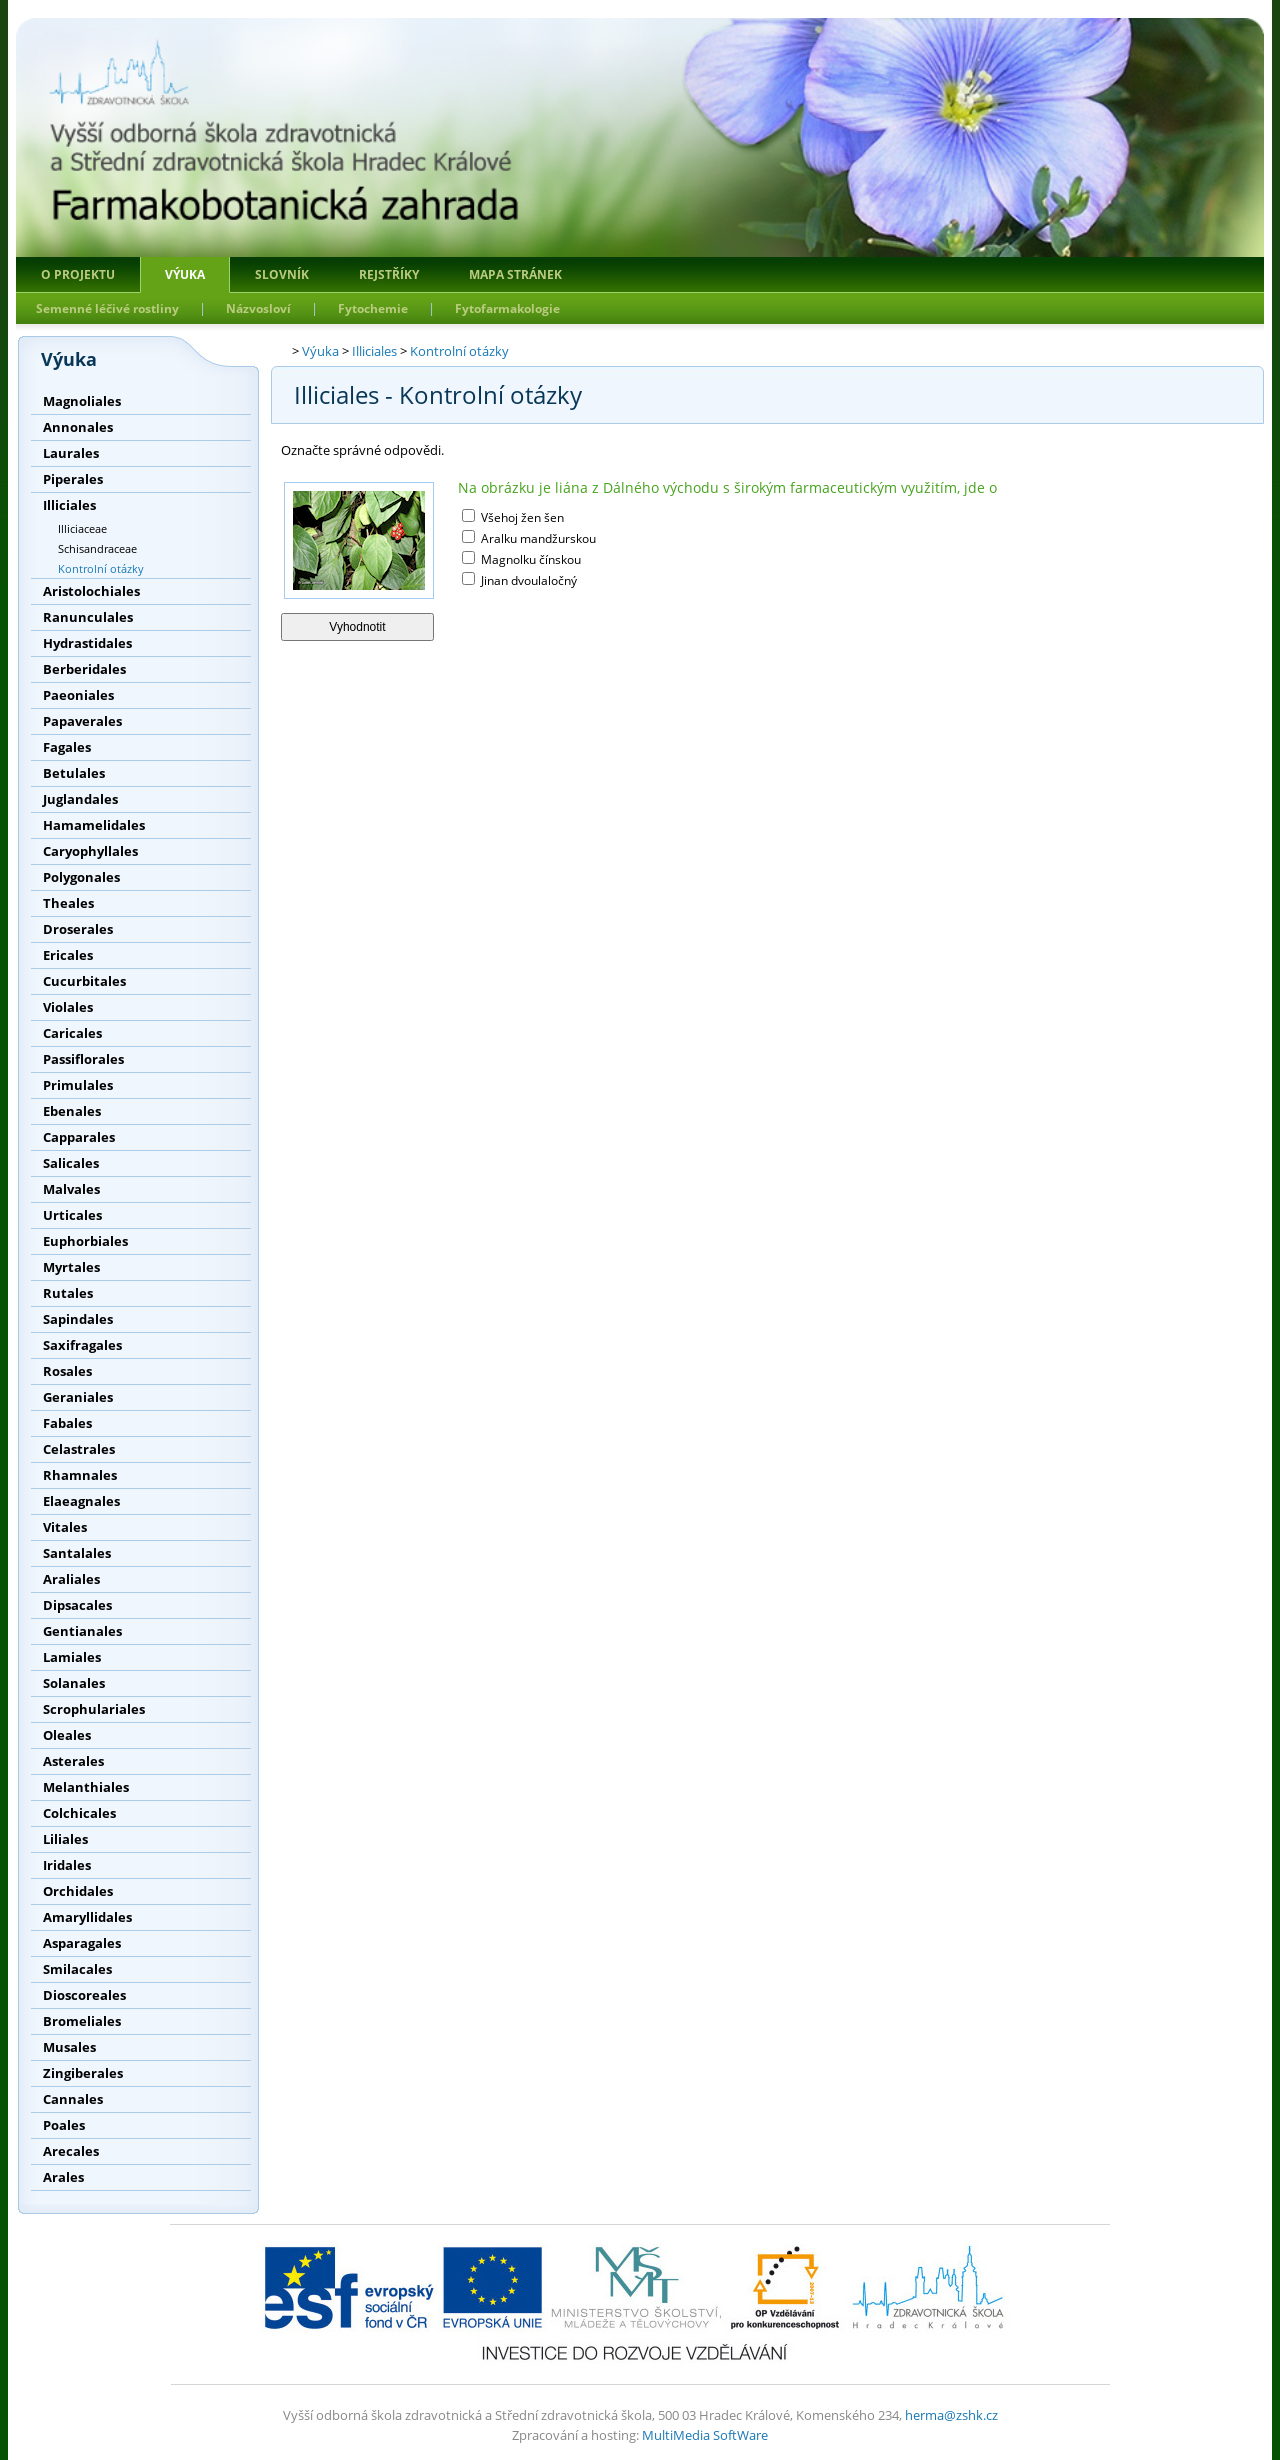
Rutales (68, 1293)
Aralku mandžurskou (537, 538)
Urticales (72, 1215)
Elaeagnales (81, 1501)
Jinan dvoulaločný (527, 580)
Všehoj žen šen (521, 517)
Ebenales (72, 1111)
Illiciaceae (82, 528)
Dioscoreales (84, 1995)
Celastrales (79, 1449)
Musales (69, 2047)
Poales (64, 2125)
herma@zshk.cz (951, 2415)
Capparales (79, 1137)
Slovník (282, 274)
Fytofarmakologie (507, 308)
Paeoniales (78, 695)
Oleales (67, 1735)
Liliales (65, 1839)
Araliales (71, 1579)
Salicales (71, 1163)
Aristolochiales (91, 591)
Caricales (72, 1033)
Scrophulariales (94, 1709)
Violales (68, 1007)
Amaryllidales (87, 1917)
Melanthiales (86, 1787)
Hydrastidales (87, 643)
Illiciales (69, 505)
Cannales (73, 2099)
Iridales (67, 1865)
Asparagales (82, 1943)
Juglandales (80, 799)
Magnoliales (82, 401)
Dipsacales (77, 1605)
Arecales (71, 2151)
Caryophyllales (90, 851)
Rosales (67, 1371)
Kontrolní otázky (101, 568)
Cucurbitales (84, 981)
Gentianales (82, 1631)
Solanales (74, 1683)
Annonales (78, 427)
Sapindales (78, 1319)
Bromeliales (82, 2021)
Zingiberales (83, 2073)
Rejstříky (389, 274)
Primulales (78, 1085)
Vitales (65, 1527)
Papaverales (82, 721)
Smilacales (77, 1969)
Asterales (73, 1761)
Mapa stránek (515, 274)
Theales (68, 903)
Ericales (68, 955)
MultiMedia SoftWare (705, 2435)
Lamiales (72, 1657)
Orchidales (78, 1891)
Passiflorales (83, 1059)
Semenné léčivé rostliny (107, 308)
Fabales (67, 1423)
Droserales (78, 929)
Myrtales (71, 1267)
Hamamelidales (94, 825)
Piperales (73, 479)
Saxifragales (82, 1345)
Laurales (71, 453)
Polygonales (81, 877)
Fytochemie (373, 308)
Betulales (74, 773)
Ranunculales (88, 617)
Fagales (67, 747)
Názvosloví (258, 308)
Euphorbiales (85, 1241)
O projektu (78, 274)
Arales (63, 2177)
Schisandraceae (97, 548)
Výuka (185, 274)
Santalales (77, 1553)
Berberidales (84, 669)
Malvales (71, 1189)
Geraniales (78, 1397)
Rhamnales (80, 1475)
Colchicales (79, 1813)
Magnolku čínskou (529, 559)
